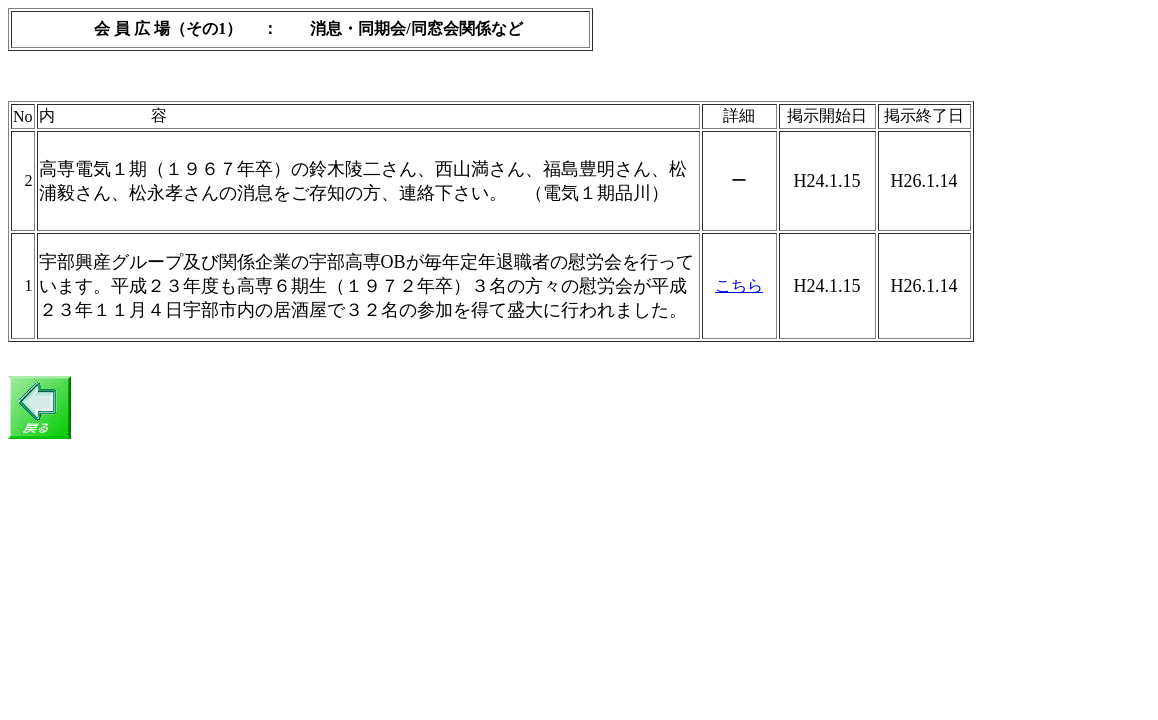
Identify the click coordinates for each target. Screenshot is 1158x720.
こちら (739, 285)
